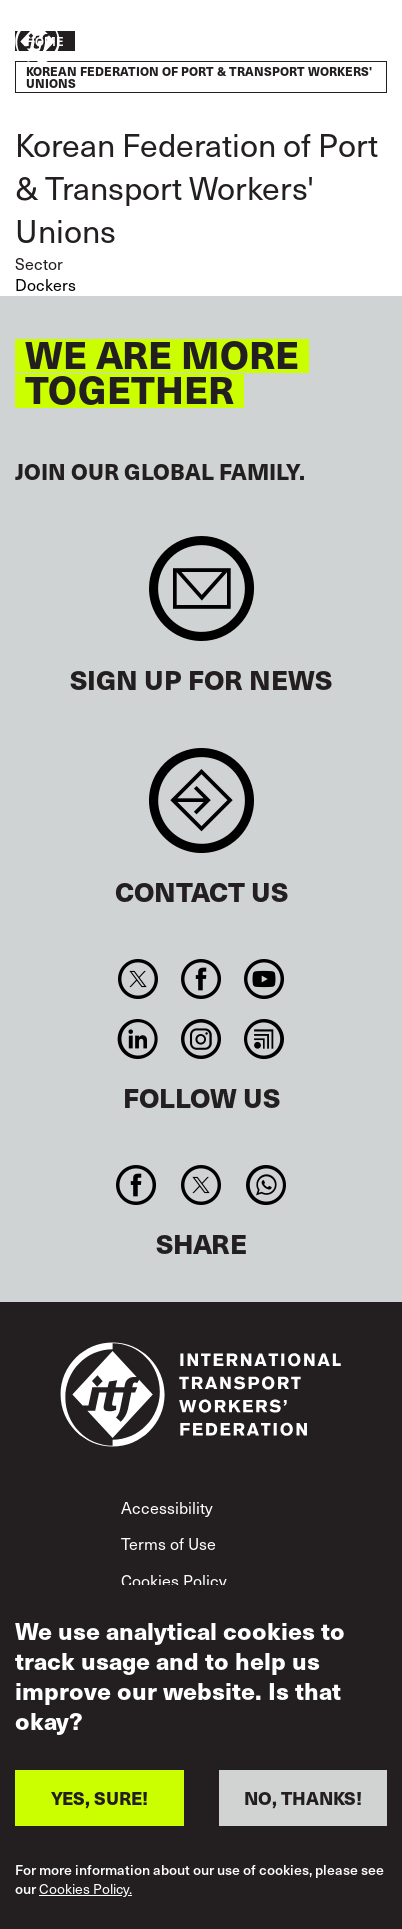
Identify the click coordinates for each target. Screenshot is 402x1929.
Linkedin (137, 1039)
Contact (201, 810)
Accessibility (167, 1507)
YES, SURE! (99, 1797)
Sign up (201, 598)
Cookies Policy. (85, 1889)
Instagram (200, 1039)
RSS (264, 1039)
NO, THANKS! (303, 1797)
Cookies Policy (174, 1580)
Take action (328, 43)
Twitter (137, 979)
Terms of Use (168, 1543)
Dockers (45, 284)
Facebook (200, 979)
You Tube (264, 979)
